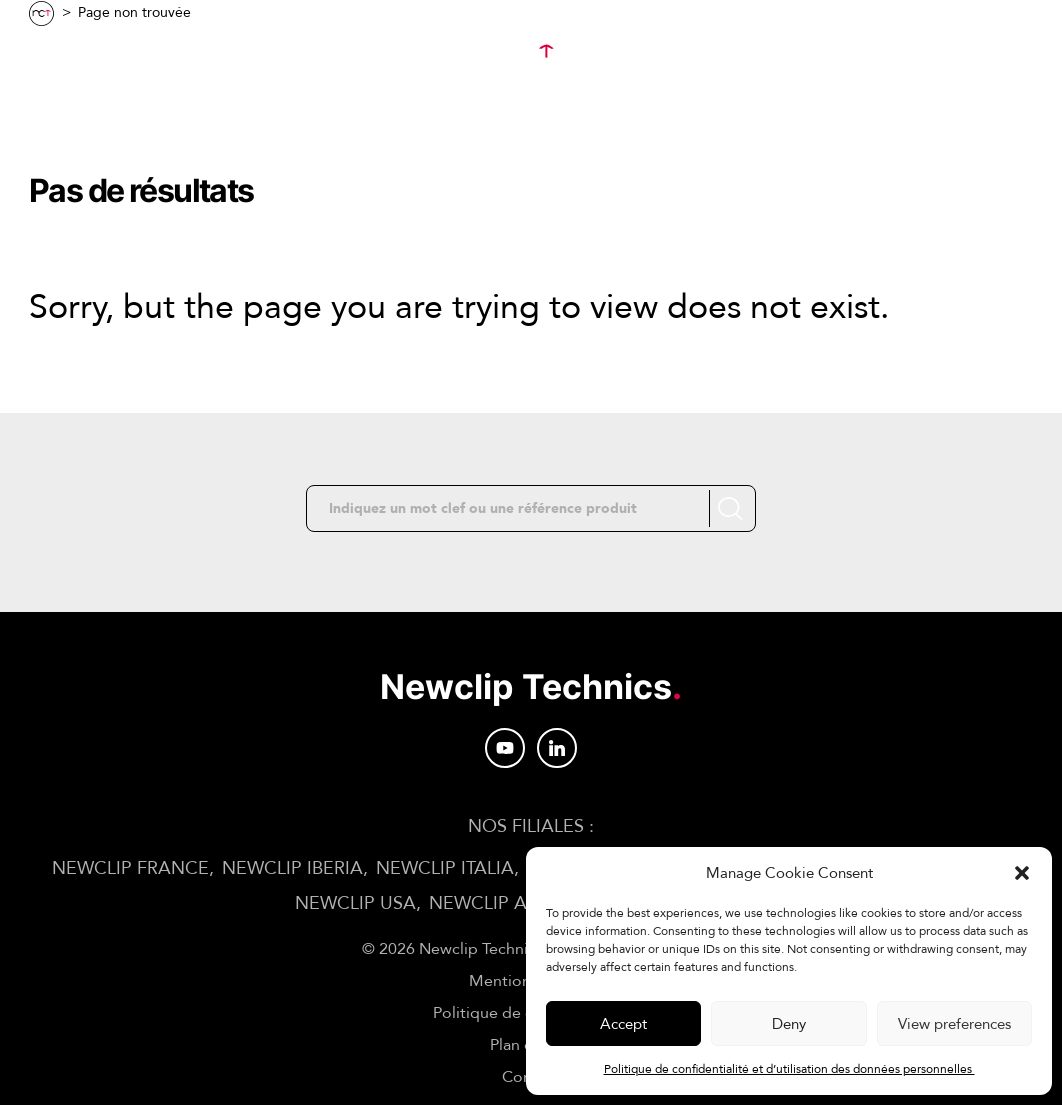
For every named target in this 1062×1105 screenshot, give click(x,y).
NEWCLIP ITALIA (445, 868)
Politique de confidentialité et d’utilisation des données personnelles (789, 1069)
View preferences (954, 1024)
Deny (789, 1024)
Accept (623, 1024)
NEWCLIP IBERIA (292, 868)
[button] (1022, 873)
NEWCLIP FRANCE (130, 868)
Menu (76, 52)
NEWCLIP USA (355, 903)
